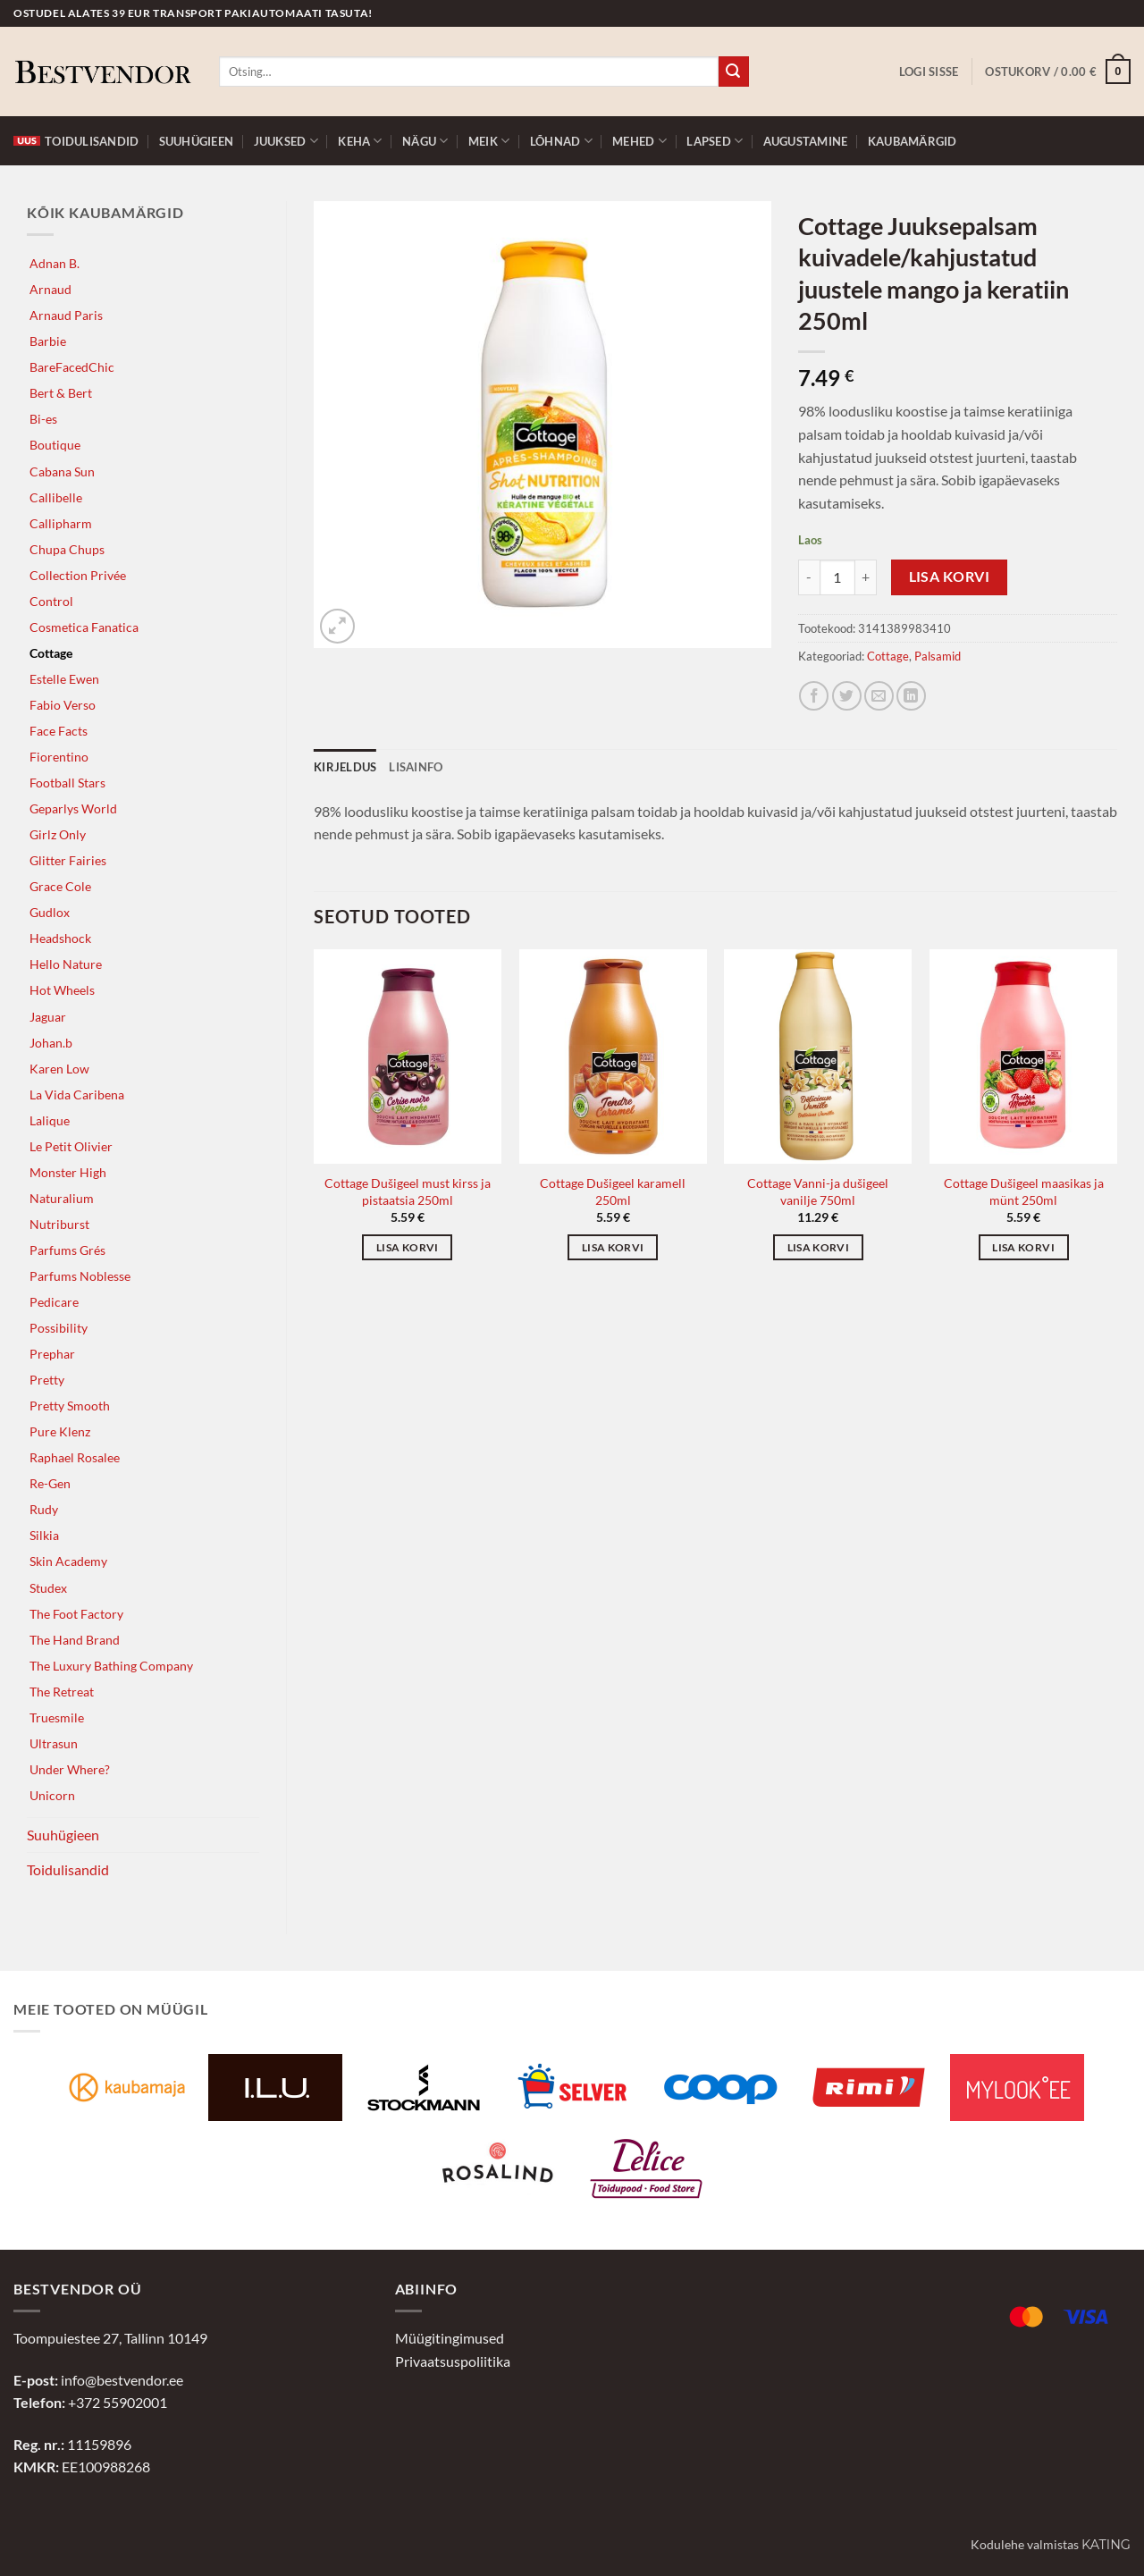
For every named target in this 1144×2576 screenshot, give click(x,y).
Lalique (49, 1120)
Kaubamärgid (912, 141)
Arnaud (50, 289)
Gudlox (49, 912)
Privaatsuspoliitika (452, 2361)
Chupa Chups (67, 549)
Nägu (425, 140)
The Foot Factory (76, 1613)
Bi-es (43, 418)
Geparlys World (73, 808)
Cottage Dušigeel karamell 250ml (613, 1191)
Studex (48, 1587)
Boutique (54, 444)
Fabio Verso (62, 704)
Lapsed (714, 140)
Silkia (44, 1535)
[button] (929, 71)
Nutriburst (59, 1224)
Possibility (58, 1327)
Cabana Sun (62, 471)
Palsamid (937, 656)
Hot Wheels (62, 990)
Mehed (639, 140)
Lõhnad (561, 140)
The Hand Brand (74, 1639)
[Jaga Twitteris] (847, 696)
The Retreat (61, 1691)
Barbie (47, 341)
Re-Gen (50, 1483)
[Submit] (734, 71)
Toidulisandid (76, 141)
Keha (360, 140)
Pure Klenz (59, 1431)
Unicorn (52, 1795)
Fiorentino (58, 756)
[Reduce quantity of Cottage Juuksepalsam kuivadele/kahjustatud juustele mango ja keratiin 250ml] (809, 577)
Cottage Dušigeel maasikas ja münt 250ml (1024, 1191)
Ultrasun (53, 1743)
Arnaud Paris (66, 315)
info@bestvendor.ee (122, 2379)
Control (51, 601)
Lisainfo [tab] (415, 767)
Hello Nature (65, 964)
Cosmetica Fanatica (84, 627)
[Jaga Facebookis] (814, 696)
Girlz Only (57, 834)
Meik (488, 140)
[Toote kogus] (837, 577)
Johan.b (50, 1042)
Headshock (60, 938)
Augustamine (805, 141)
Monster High (67, 1172)
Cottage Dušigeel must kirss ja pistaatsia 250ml (407, 1191)
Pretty (46, 1379)
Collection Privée (77, 575)
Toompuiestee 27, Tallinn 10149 (110, 2337)
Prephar (52, 1353)
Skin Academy (68, 1561)
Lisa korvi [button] (407, 1247)
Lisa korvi (949, 576)
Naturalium (61, 1198)
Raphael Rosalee (74, 1457)
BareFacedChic (71, 367)
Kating (1106, 2545)
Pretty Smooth (69, 1405)
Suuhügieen (196, 141)
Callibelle (55, 497)
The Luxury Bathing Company (111, 1665)
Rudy (43, 1509)
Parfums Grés (67, 1250)
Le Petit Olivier (71, 1146)
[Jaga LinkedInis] (911, 696)
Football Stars (67, 782)
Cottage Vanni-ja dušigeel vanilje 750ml (817, 1191)
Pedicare (54, 1301)
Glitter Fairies (67, 860)
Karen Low (59, 1068)
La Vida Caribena (76, 1094)
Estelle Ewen (64, 678)
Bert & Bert (60, 392)
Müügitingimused (449, 2337)
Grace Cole (60, 886)
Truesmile (56, 1717)
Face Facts (58, 730)
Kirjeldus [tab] (345, 767)
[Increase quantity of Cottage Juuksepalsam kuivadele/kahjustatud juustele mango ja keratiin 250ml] (866, 577)
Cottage (50, 653)
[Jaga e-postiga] (879, 696)
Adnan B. (54, 263)
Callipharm (60, 523)
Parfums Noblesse (79, 1276)
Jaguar (47, 1016)
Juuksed (286, 140)
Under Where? (69, 1769)
